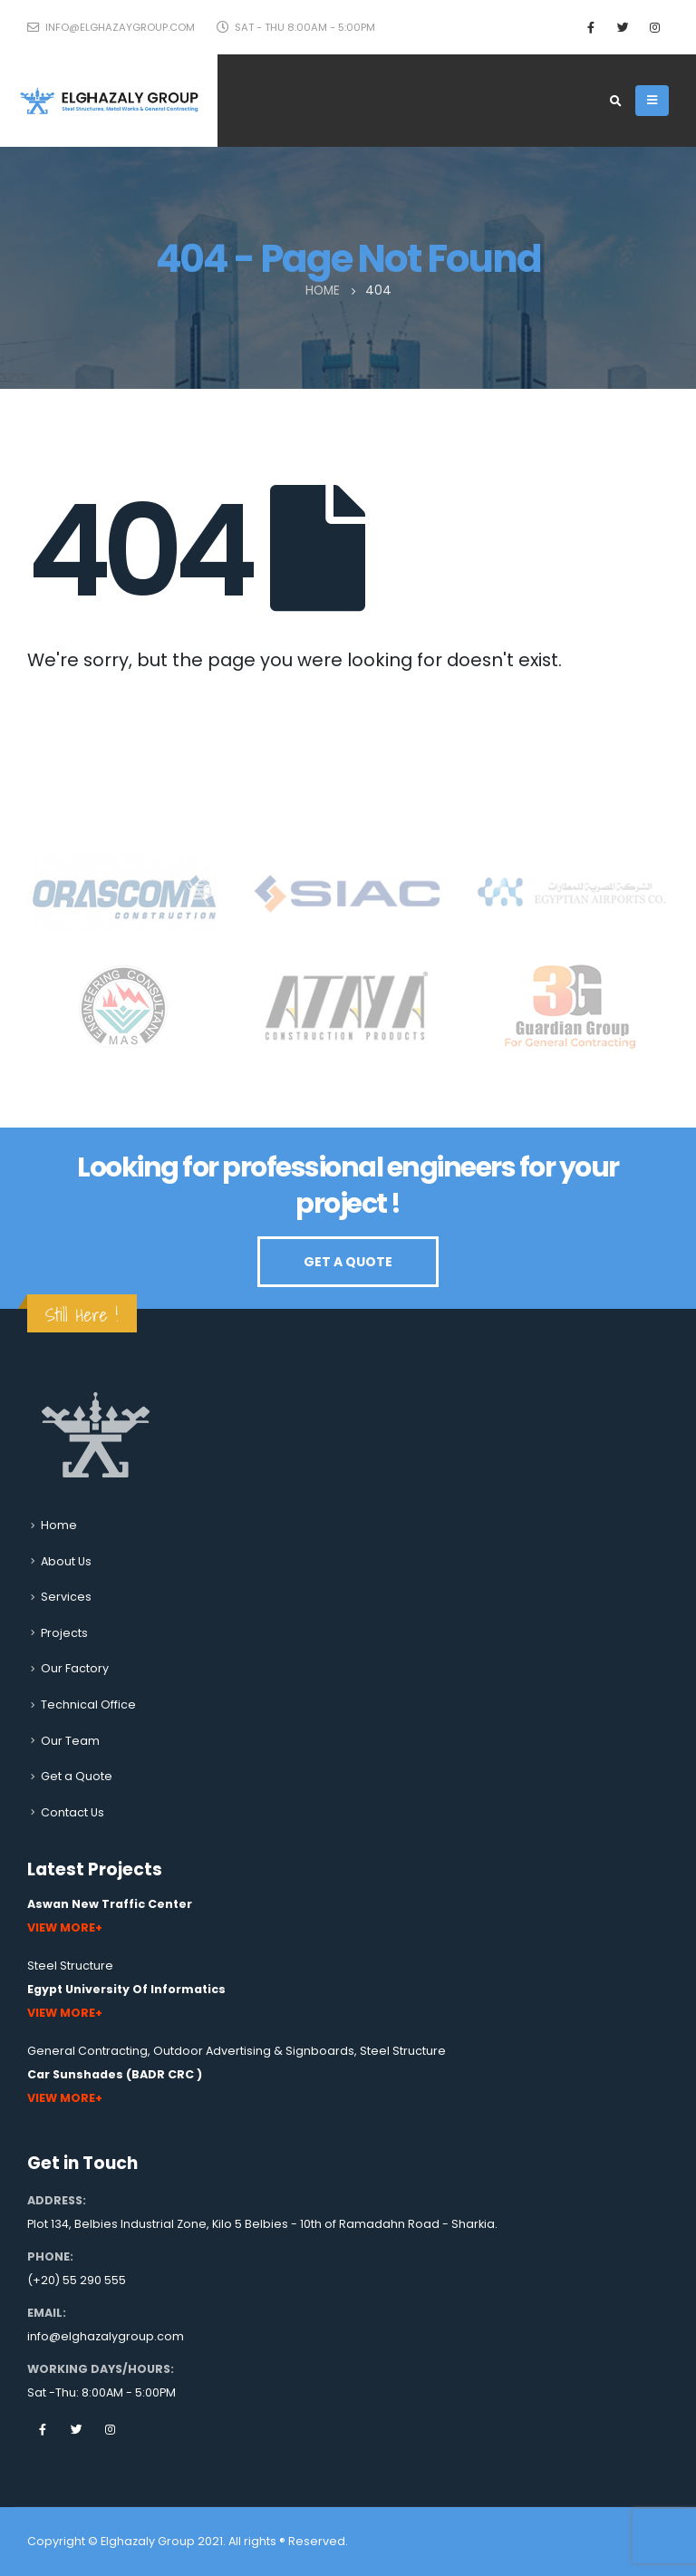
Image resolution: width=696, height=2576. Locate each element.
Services (66, 1596)
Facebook (42, 2429)
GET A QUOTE (348, 1262)
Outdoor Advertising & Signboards (253, 2050)
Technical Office (88, 1704)
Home (59, 1525)
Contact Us (72, 1812)
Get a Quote (76, 1776)
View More (61, 1927)
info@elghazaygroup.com (111, 27)
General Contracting (87, 2050)
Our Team (70, 1740)
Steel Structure (70, 1965)
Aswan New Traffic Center (109, 1904)
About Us (66, 1561)
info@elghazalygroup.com (105, 2336)
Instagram (109, 2429)
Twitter (76, 2429)
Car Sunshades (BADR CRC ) (114, 2074)
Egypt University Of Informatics (126, 1989)
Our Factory (75, 1668)
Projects (64, 1633)
